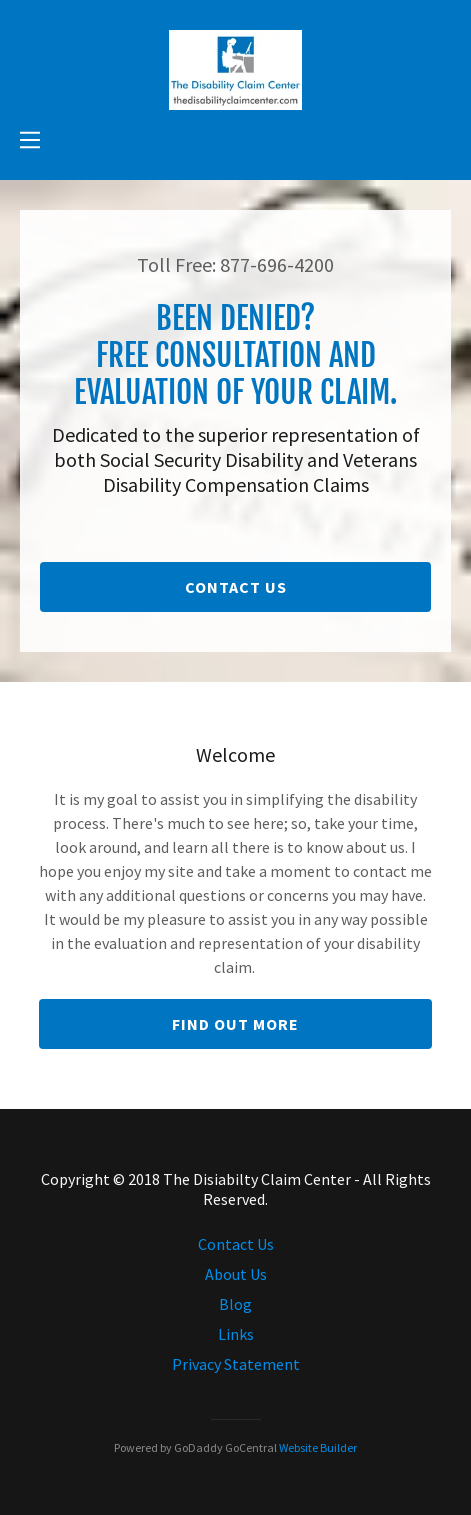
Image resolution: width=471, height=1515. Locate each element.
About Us (236, 1274)
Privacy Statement (236, 1364)
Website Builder (318, 1447)
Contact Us (236, 587)
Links (236, 1334)
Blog (235, 1304)
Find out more (235, 1024)
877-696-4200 (277, 264)
